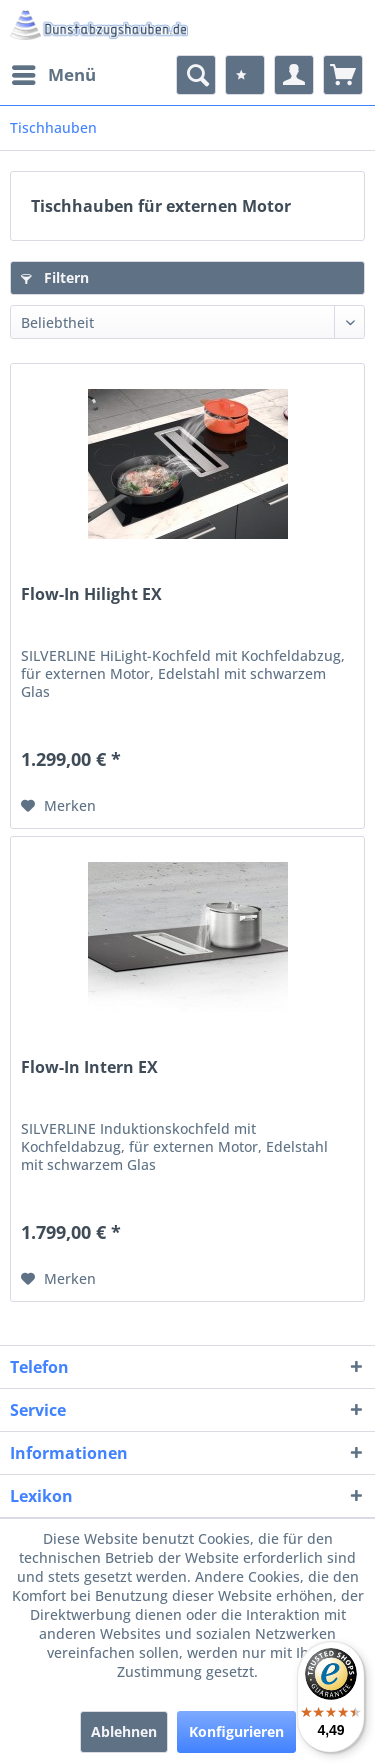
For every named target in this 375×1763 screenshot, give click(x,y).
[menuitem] (53, 75)
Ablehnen (124, 1731)
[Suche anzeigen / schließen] (196, 75)
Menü (54, 72)
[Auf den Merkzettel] (58, 806)
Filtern (55, 277)
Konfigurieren (236, 1731)
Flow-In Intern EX (89, 1067)
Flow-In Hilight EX (91, 594)
